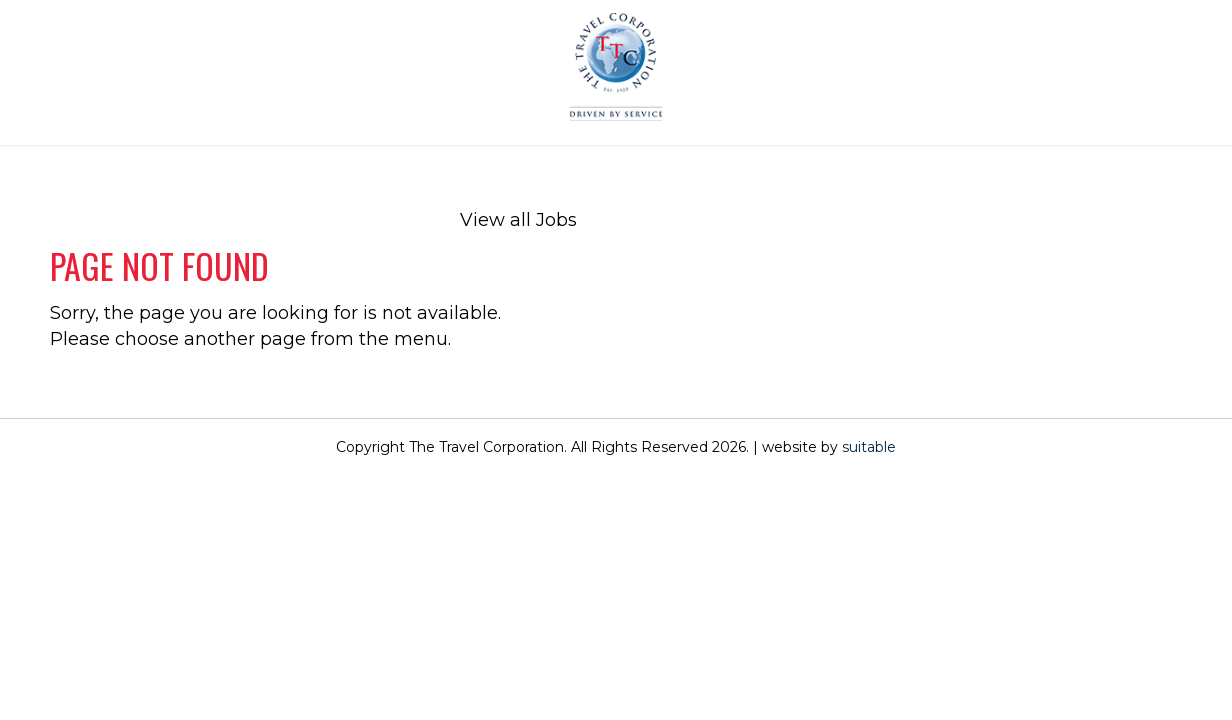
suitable (869, 447)
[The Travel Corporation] (615, 67)
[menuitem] (518, 160)
